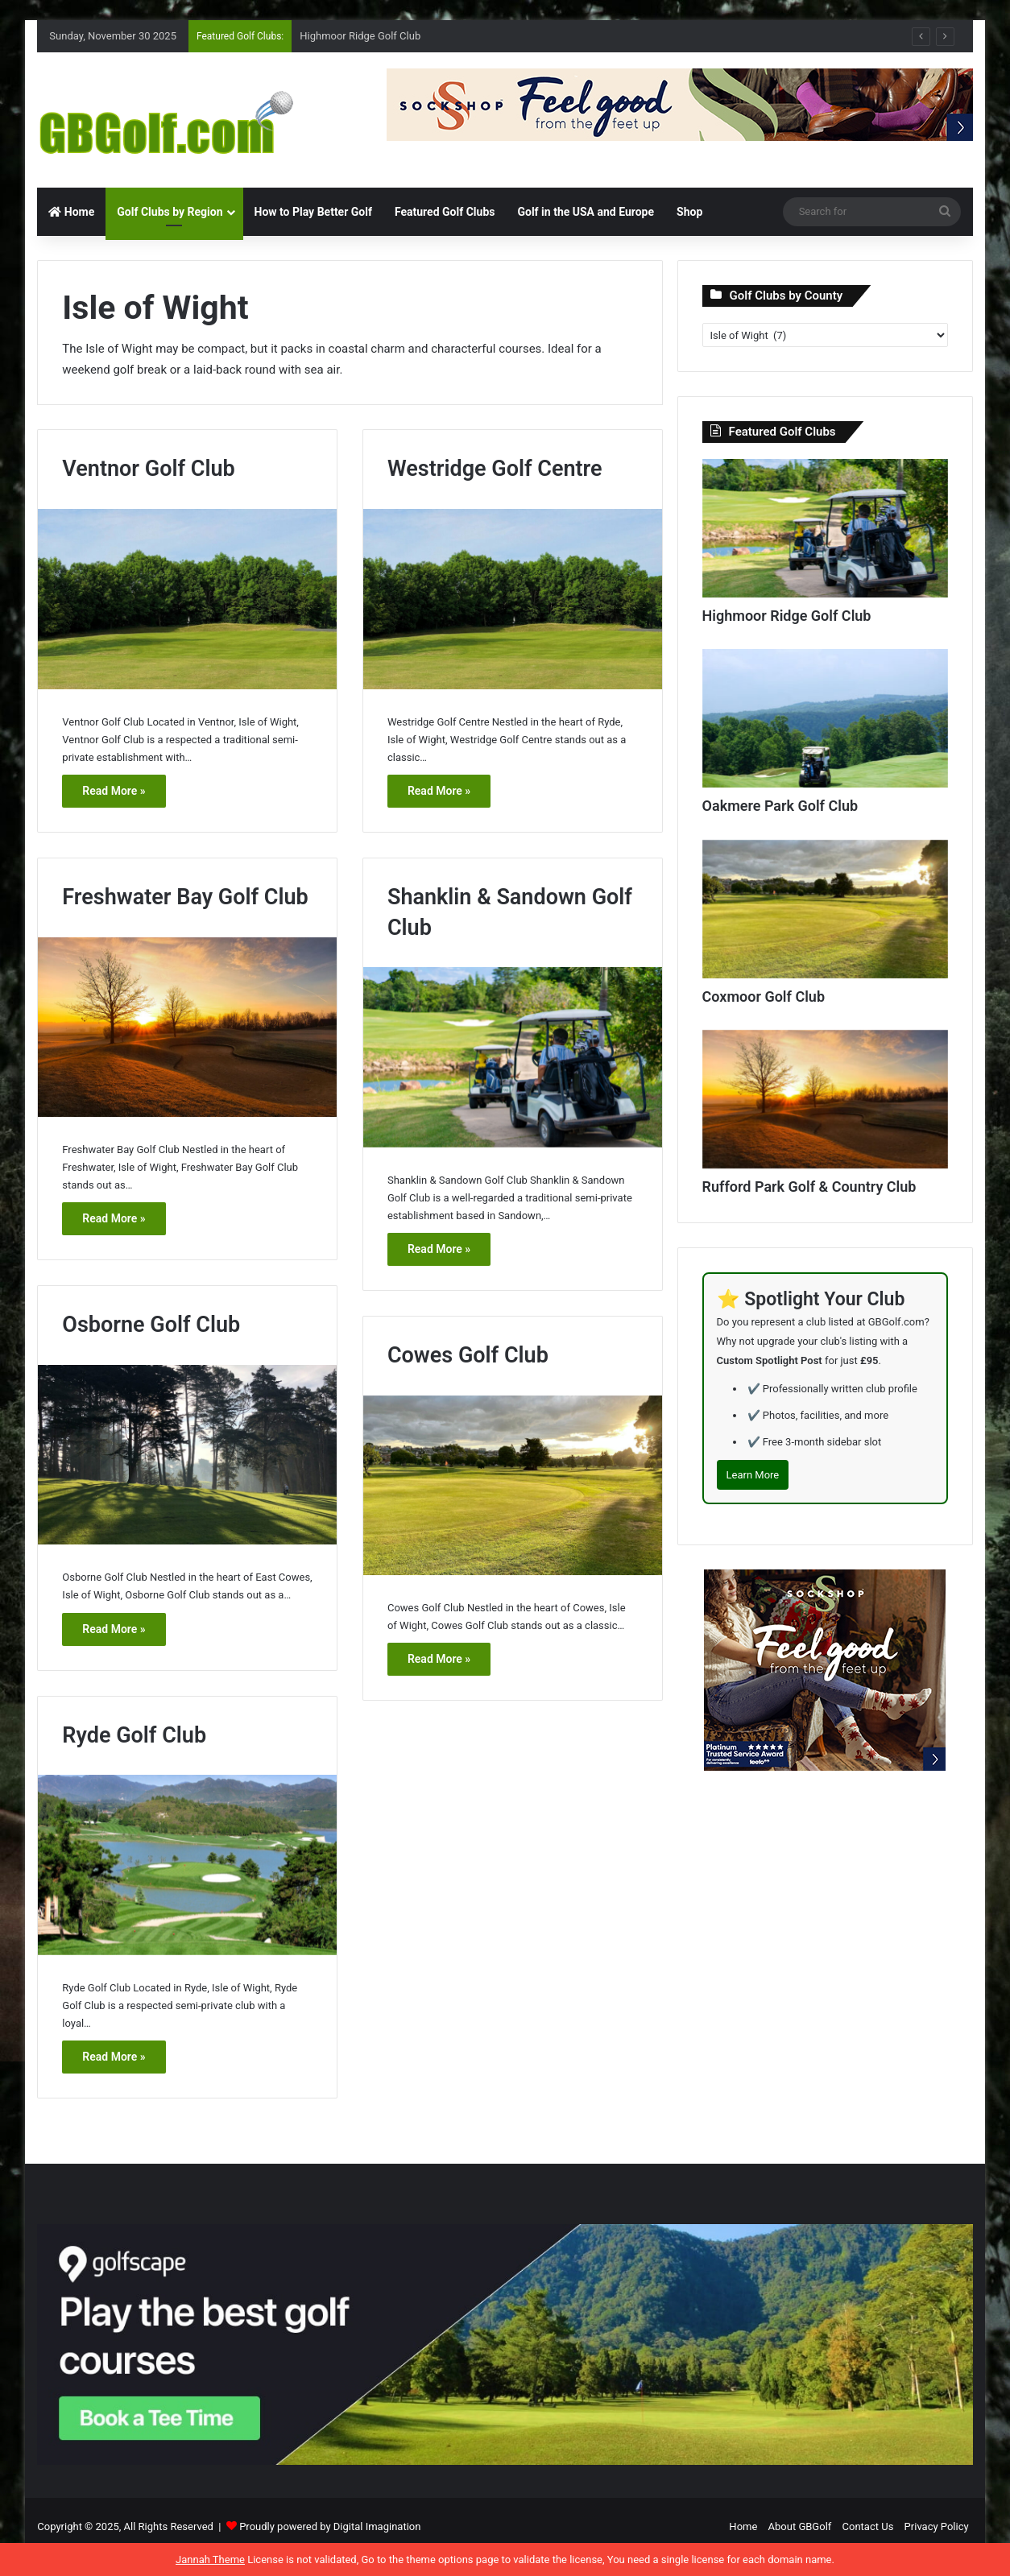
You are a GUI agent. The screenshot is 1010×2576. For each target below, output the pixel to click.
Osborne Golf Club (151, 1325)
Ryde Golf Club (134, 1735)
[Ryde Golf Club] (187, 1864)
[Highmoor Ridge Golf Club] (825, 528)
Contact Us (868, 2526)
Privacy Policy (936, 2526)
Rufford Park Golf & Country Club (809, 1186)
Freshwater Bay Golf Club (185, 897)
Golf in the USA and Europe (585, 211)
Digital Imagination (377, 2526)
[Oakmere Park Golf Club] (825, 718)
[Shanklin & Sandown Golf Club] (512, 1057)
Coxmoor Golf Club (763, 996)
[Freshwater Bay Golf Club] (187, 1027)
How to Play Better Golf (313, 211)
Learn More (753, 1475)
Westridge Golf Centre (494, 469)
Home (71, 211)
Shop (689, 211)
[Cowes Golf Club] (512, 1485)
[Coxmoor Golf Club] (825, 909)
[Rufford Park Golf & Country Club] (825, 1099)
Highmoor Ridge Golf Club (360, 36)
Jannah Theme (210, 2559)
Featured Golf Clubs (445, 211)
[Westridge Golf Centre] (512, 598)
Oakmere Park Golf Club (780, 805)
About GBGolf (800, 2526)
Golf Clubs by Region (169, 211)
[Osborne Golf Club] (187, 1454)
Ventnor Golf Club (148, 469)
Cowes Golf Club (467, 1355)
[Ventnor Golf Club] (187, 598)
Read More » (113, 790)
